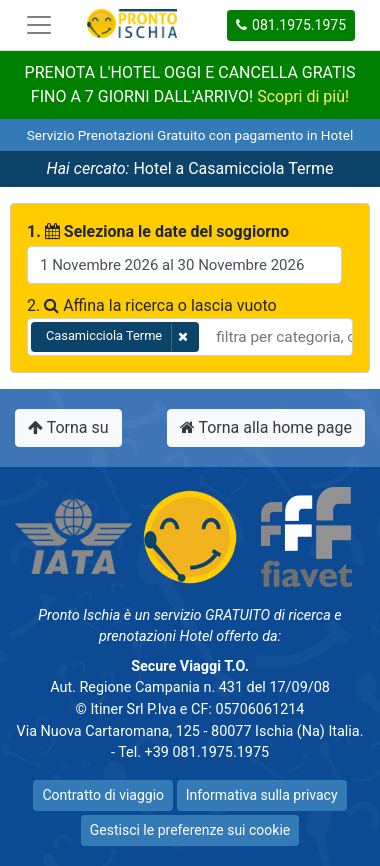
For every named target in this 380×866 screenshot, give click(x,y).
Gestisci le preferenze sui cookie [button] (190, 830)
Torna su (68, 427)
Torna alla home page (266, 427)
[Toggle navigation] (39, 25)
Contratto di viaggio (103, 795)
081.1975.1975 (291, 25)
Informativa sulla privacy (262, 795)
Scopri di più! (303, 96)
